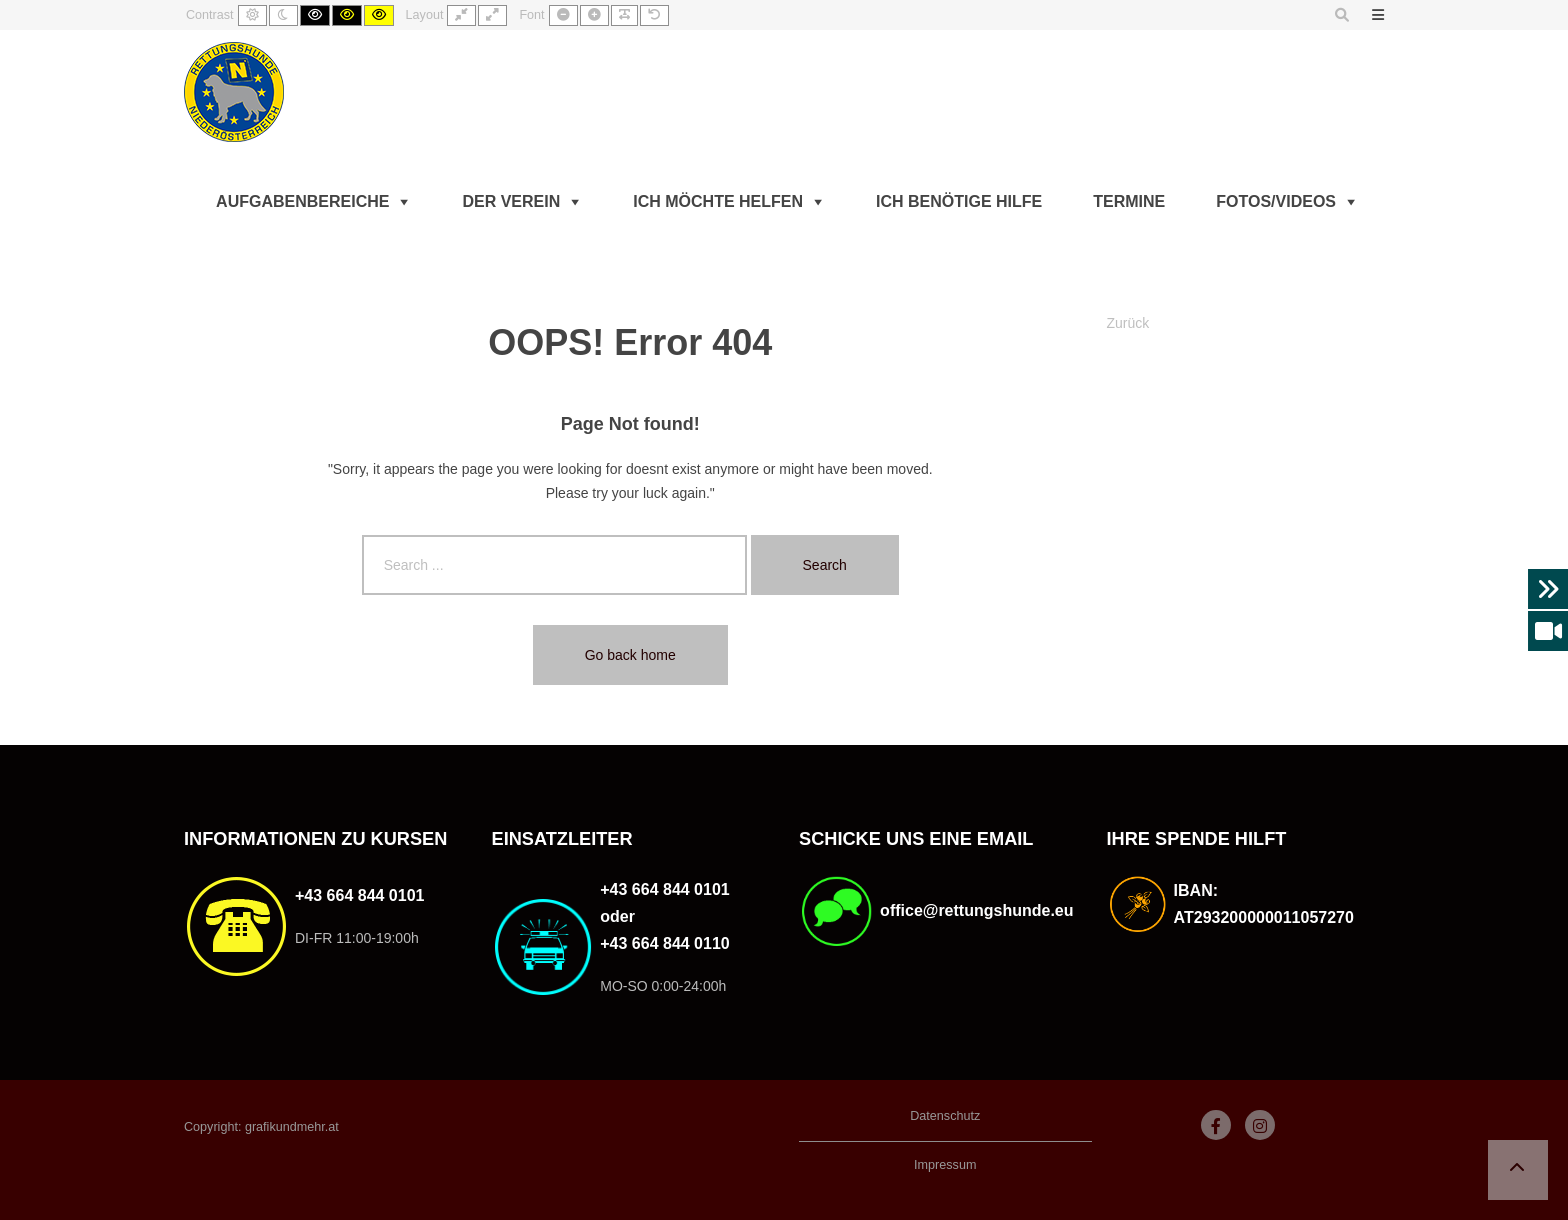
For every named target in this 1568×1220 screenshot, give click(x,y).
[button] (1518, 1170)
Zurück (1128, 323)
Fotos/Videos (1276, 201)
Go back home (630, 655)
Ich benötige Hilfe (959, 201)
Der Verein (511, 201)
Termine (1129, 201)
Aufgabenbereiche (302, 201)
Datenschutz (945, 1116)
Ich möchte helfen (718, 201)
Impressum (945, 1165)
